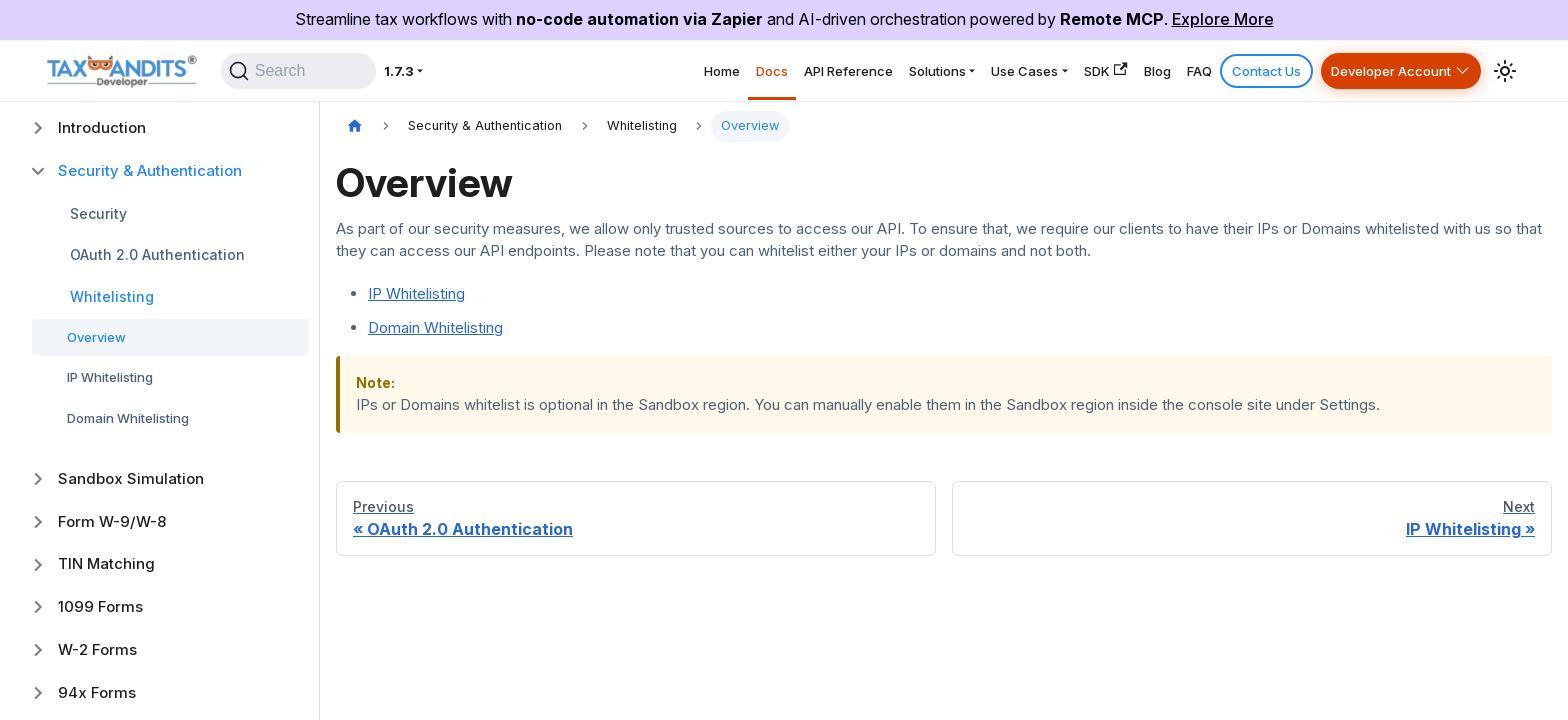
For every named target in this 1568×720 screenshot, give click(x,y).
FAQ (1155, 70)
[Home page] (355, 126)
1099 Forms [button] (100, 606)
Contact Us (1234, 70)
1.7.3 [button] (428, 70)
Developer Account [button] (1377, 70)
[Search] (310, 71)
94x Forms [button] (97, 692)
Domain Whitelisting (128, 418)
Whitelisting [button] (112, 296)
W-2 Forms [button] (97, 649)
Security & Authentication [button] (150, 170)
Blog (1100, 70)
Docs (629, 70)
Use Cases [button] (937, 70)
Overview (96, 337)
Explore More (1223, 19)
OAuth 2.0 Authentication (157, 254)
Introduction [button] (102, 127)
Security (98, 213)
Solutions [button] (830, 70)
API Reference (722, 70)
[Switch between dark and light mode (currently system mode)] (1505, 71)
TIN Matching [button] (106, 563)
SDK (1036, 70)
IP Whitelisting (110, 377)
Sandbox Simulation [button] (131, 478)
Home (565, 70)
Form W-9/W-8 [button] (112, 521)
